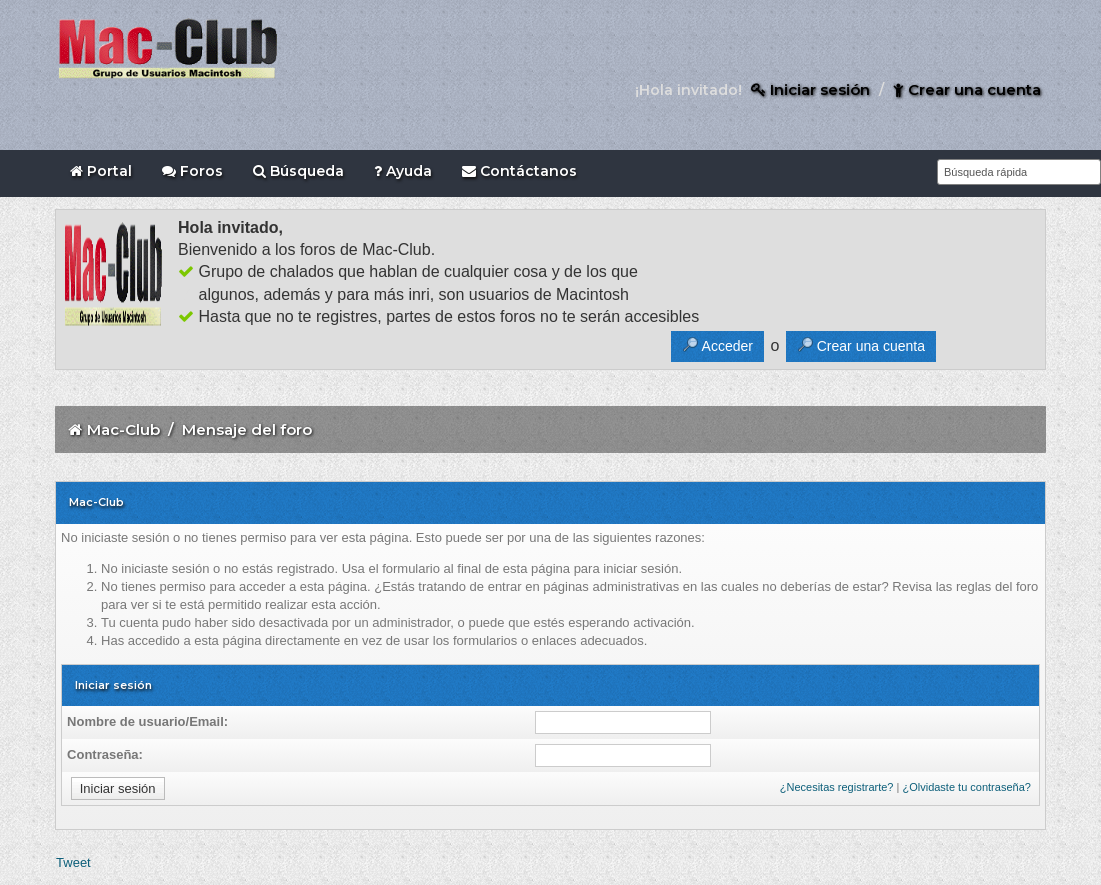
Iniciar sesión (810, 89)
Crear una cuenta (967, 89)
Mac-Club (123, 429)
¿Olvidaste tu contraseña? (966, 787)
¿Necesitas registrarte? (837, 787)
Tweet (73, 862)
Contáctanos (519, 171)
